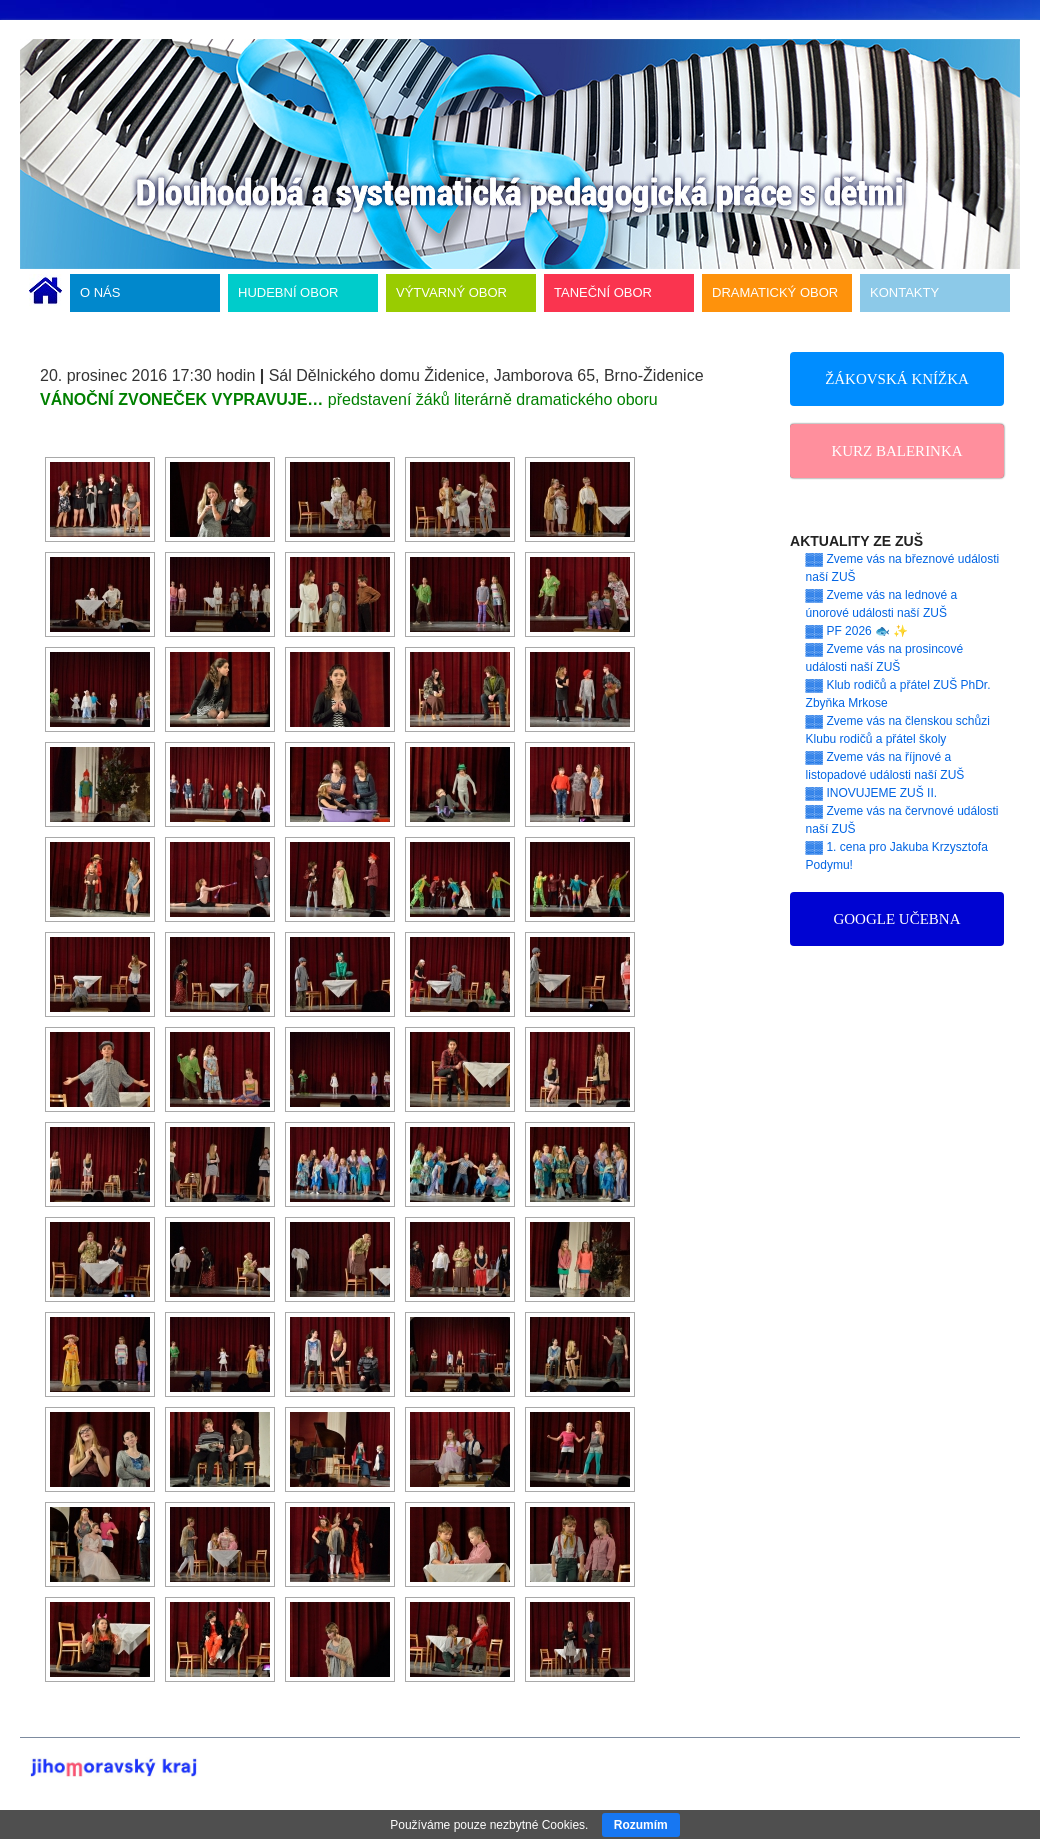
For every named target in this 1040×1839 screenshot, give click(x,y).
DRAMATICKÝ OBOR (775, 292)
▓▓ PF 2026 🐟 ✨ (857, 631)
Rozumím (641, 1825)
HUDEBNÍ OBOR (288, 292)
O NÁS (100, 292)
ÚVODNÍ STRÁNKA (45, 293)
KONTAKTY (904, 292)
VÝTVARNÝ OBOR (451, 292)
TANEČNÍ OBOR (603, 292)
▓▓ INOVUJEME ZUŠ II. (872, 793)
